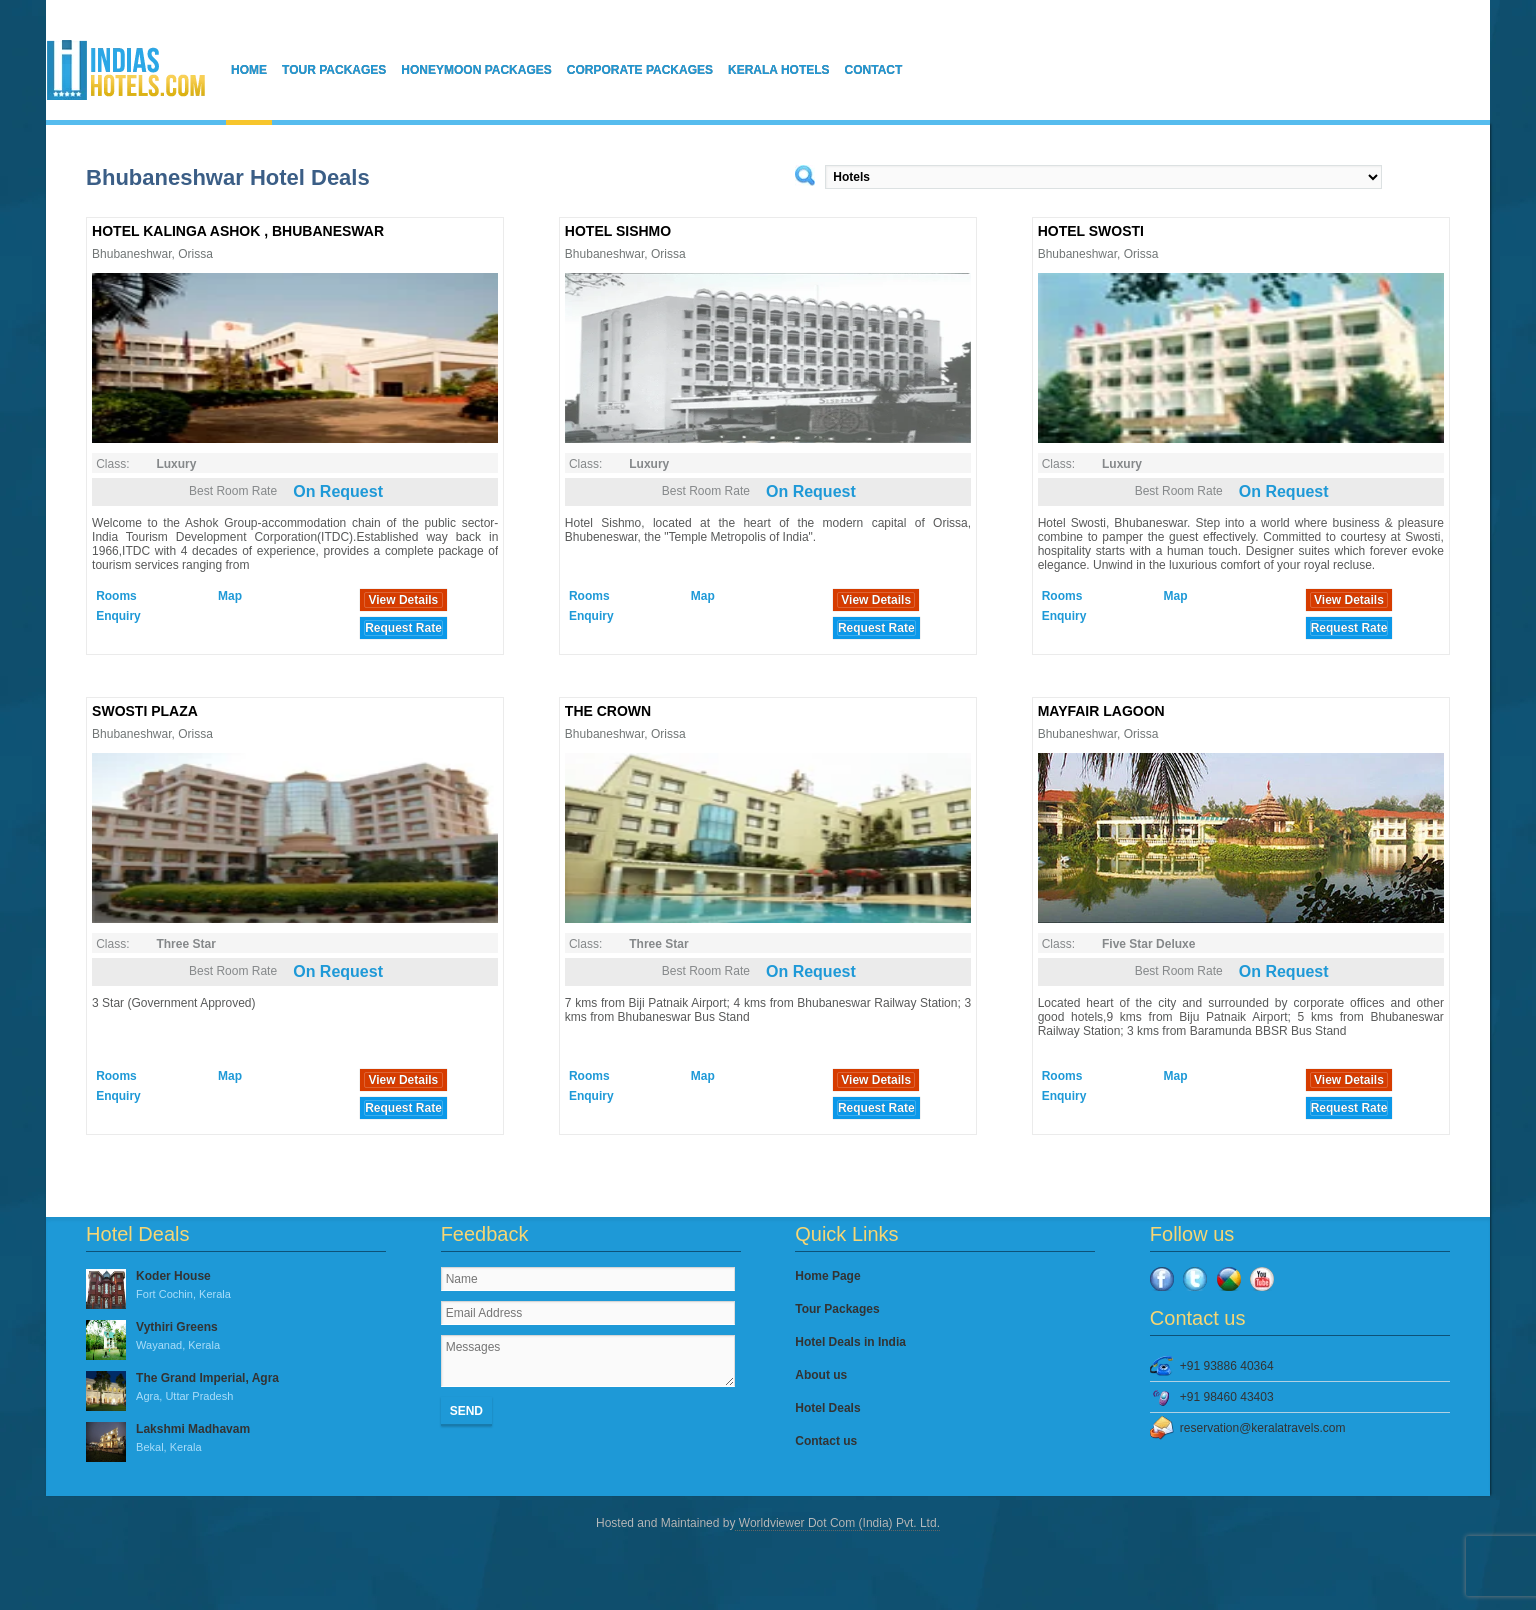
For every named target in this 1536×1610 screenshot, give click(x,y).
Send (466, 1411)
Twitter (1195, 1279)
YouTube (1262, 1279)
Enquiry (118, 616)
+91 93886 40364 (1227, 1366)
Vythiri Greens (236, 1337)
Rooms (116, 596)
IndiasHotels (126, 70)
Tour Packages (334, 70)
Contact (874, 70)
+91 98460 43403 (1227, 1397)
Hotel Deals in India (850, 1342)
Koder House (236, 1286)
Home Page (827, 1276)
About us (821, 1375)
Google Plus (1229, 1279)
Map (230, 596)
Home (249, 70)
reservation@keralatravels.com (1263, 1428)
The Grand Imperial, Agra (236, 1388)
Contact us (826, 1441)
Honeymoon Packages (476, 70)
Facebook (1162, 1279)
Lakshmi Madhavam (236, 1439)
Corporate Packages (640, 70)
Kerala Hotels (779, 70)
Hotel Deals (827, 1408)
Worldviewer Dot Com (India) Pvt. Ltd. (837, 1523)
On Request (338, 491)
